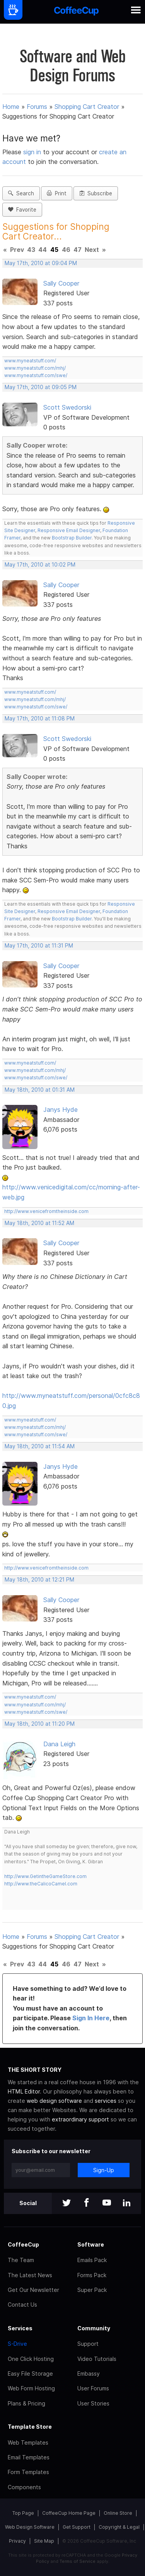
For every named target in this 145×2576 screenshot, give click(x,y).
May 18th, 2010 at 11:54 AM (40, 1446)
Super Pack (92, 2290)
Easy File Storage (30, 2373)
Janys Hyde (60, 1109)
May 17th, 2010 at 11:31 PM (39, 946)
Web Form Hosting (31, 2388)
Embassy (88, 2373)
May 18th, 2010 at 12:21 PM (39, 1580)
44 (42, 249)
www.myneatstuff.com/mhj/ (35, 368)
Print (57, 193)
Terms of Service (78, 2561)
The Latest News (30, 2275)
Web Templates (28, 2442)
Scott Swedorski (67, 407)
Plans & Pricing (26, 2403)
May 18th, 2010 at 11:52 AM (39, 1223)
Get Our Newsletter (33, 2290)
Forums (37, 106)
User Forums (93, 2388)
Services (20, 2328)
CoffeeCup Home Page (69, 2513)
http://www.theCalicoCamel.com (40, 1884)
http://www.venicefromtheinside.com (46, 1211)
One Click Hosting (31, 2358)
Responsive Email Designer (69, 530)
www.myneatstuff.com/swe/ (35, 375)
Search (21, 193)
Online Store (118, 2513)
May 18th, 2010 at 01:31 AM (40, 1090)
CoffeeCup (23, 2244)
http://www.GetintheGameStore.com (45, 1876)
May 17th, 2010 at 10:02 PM (40, 565)
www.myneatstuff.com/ (30, 361)
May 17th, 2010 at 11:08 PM (40, 718)
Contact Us (22, 2304)
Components (24, 2487)
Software (90, 2244)
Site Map (44, 2541)
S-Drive (17, 2343)
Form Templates (28, 2472)
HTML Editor (24, 2091)
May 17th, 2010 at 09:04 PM (41, 263)
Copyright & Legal (119, 2527)
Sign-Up (103, 2170)
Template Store (30, 2426)
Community (93, 2328)
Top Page (23, 2513)
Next (92, 249)
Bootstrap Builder (72, 538)
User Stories (93, 2403)
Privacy (17, 2541)
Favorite (22, 210)
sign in (33, 152)
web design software (54, 2100)
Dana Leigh (59, 1744)
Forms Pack (91, 2275)
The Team (21, 2260)
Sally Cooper (61, 283)
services (105, 2100)
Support (88, 2343)
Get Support (76, 2527)
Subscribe (95, 193)
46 (66, 249)
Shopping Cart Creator (87, 106)
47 (77, 249)
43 (31, 249)
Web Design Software (30, 2527)
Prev (17, 249)
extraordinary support (80, 2119)
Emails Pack (92, 2260)
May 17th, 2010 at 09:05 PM (41, 387)
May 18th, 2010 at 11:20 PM (40, 1724)
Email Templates (28, 2457)
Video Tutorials (96, 2358)
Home (10, 106)
